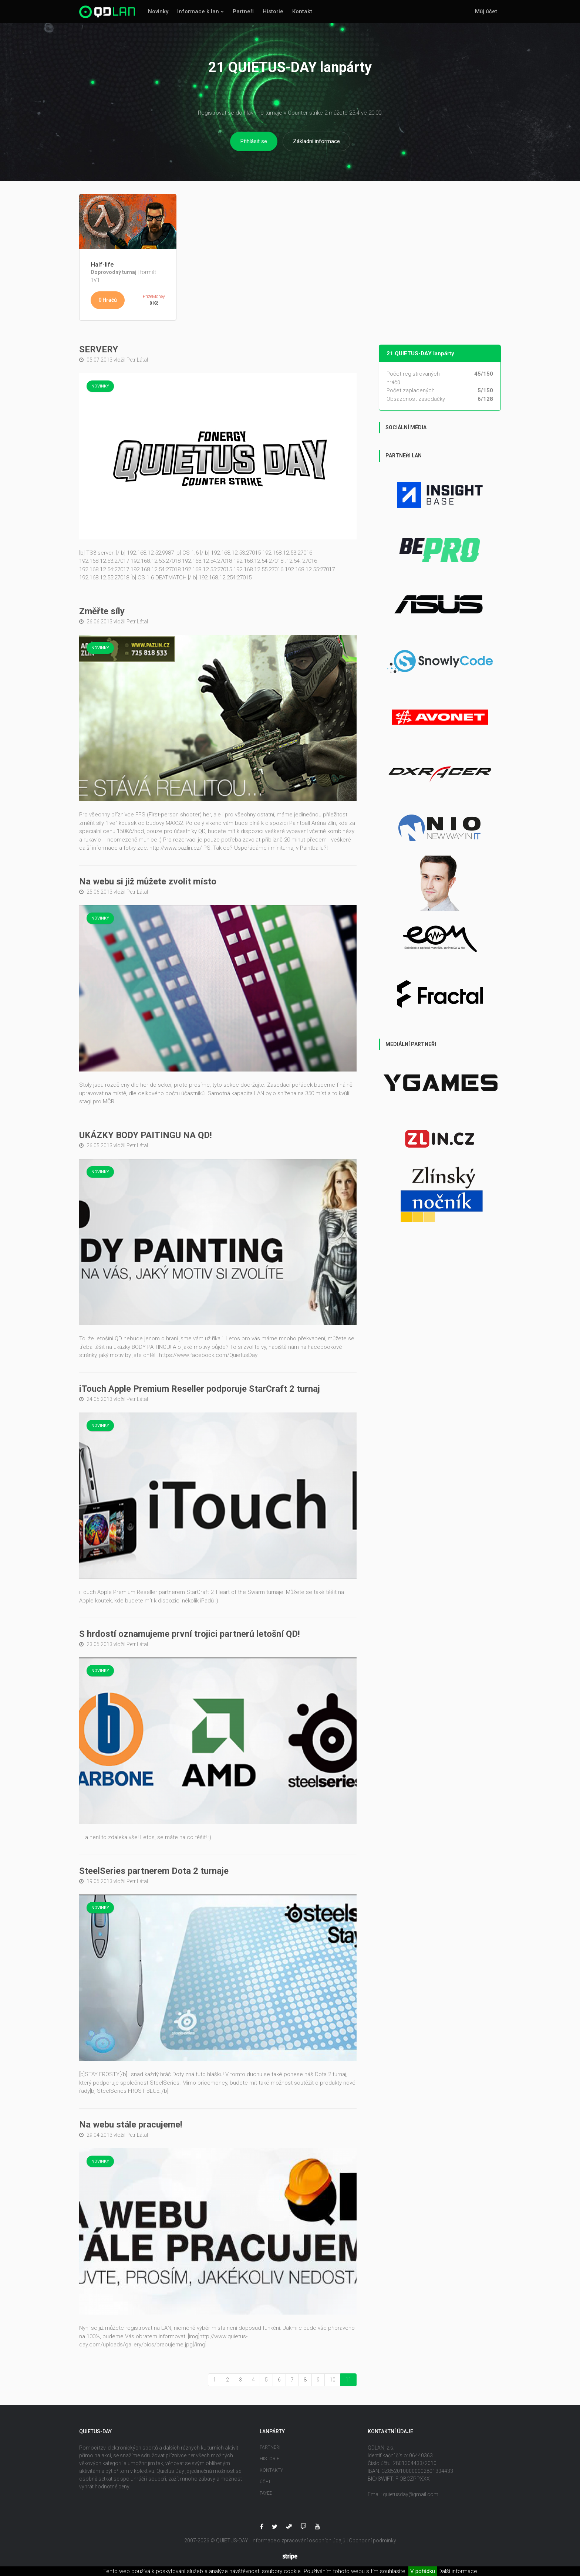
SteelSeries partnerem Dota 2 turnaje (154, 1871)
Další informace (457, 2571)
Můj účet (486, 11)
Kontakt (302, 11)
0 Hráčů (107, 300)
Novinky (158, 11)
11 (348, 2380)
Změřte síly (102, 611)
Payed (266, 2493)
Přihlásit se (253, 141)
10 (332, 2380)
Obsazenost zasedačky (416, 399)
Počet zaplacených (411, 390)
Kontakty (271, 2470)
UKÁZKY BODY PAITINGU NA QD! (145, 1135)
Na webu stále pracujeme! (130, 2124)
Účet (265, 2481)
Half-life (102, 264)
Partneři (243, 11)
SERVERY (98, 349)
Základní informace (316, 141)
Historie (273, 11)
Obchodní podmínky (372, 2540)
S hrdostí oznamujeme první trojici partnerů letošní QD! (189, 1634)
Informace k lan (198, 11)
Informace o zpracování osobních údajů (298, 2540)
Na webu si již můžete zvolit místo (147, 881)
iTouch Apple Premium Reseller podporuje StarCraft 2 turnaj (199, 1389)
